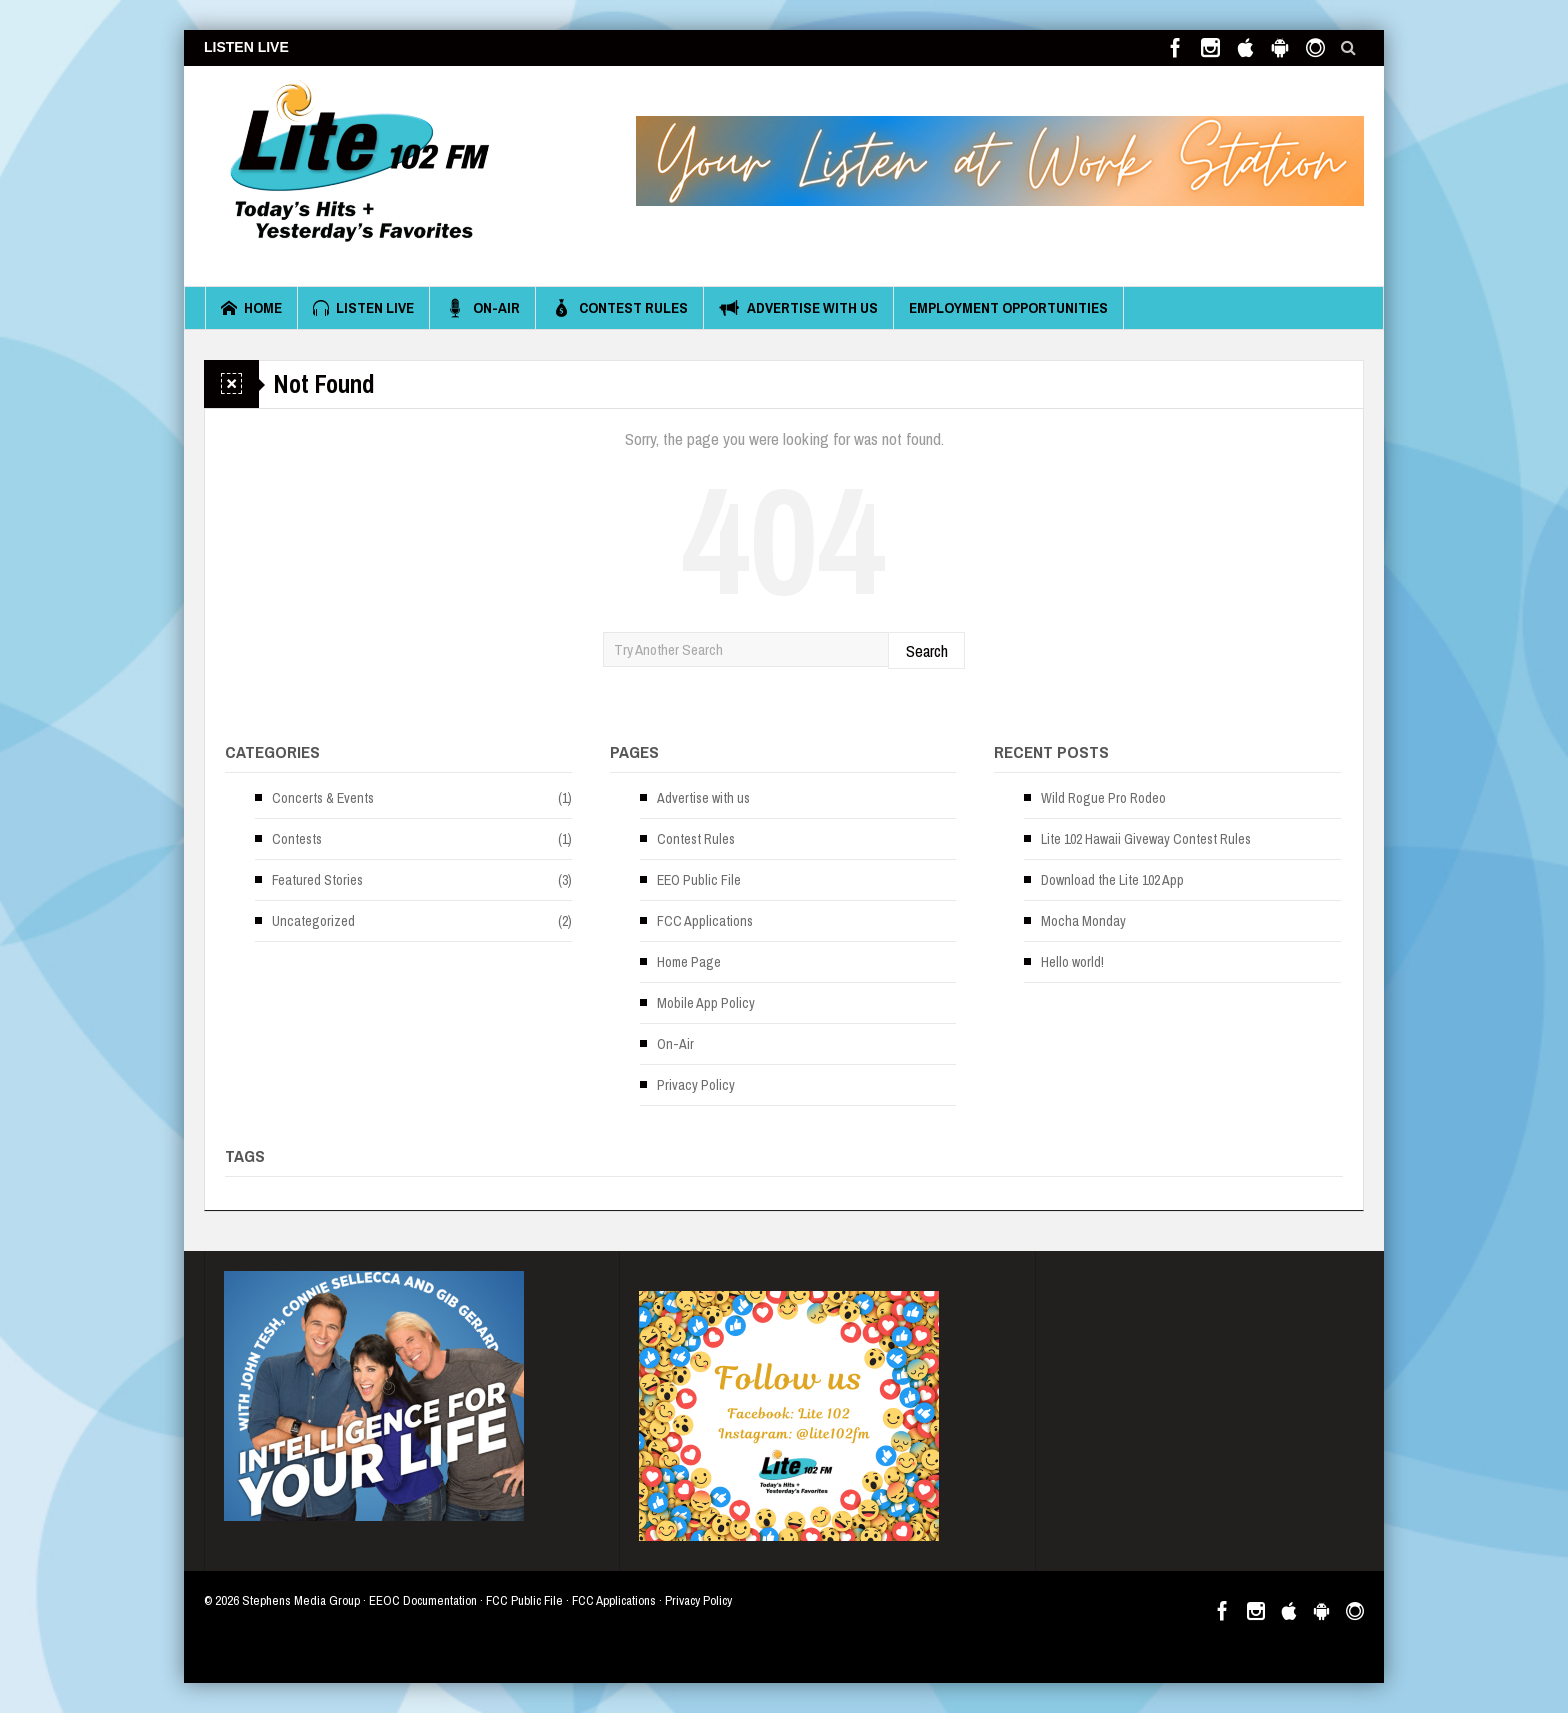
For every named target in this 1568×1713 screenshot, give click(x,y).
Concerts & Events (323, 798)
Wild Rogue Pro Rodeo (1103, 798)
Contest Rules (619, 308)
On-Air (482, 308)
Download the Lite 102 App (1112, 880)
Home (251, 308)
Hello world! (1072, 962)
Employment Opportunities (1008, 307)
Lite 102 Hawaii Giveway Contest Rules (1146, 839)
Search (927, 650)
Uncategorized (313, 921)
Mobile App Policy (706, 1003)
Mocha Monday (1083, 921)
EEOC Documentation (423, 1600)
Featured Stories (317, 880)
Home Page (689, 962)
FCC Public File (524, 1600)
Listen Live (363, 308)
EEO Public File (699, 880)
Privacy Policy (696, 1085)
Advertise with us (798, 308)
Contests (297, 839)
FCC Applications (705, 921)
